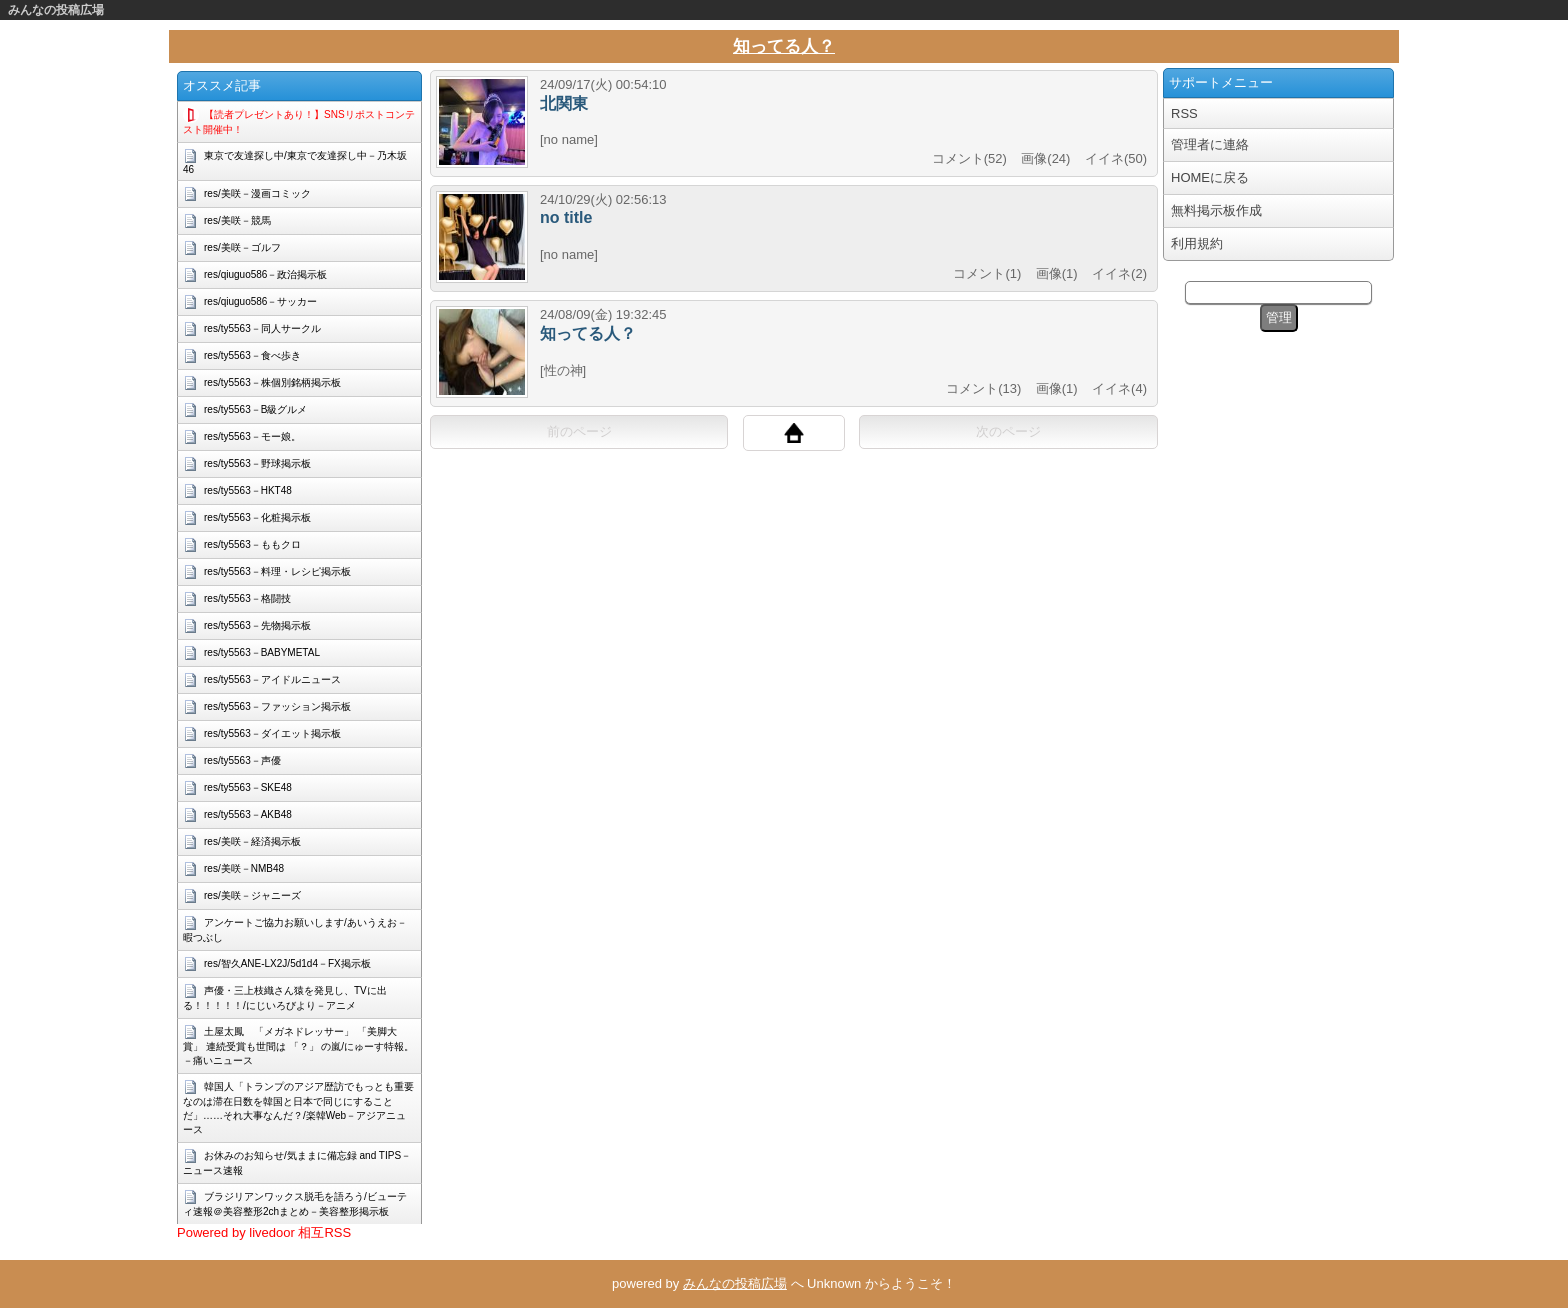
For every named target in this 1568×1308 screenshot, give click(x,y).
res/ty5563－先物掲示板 (257, 625)
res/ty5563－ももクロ (252, 544)
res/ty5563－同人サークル (262, 328)
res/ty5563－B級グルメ (255, 409)
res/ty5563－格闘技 (247, 598)
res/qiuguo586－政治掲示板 (265, 274)
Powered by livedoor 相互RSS (264, 1232)
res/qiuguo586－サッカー (260, 301)
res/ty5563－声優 (242, 760)
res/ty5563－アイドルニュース (272, 679)
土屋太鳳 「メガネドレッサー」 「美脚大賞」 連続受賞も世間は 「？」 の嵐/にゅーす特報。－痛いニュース (298, 1046)
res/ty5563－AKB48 (248, 814)
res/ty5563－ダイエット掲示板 (272, 733)
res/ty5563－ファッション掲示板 (277, 706)
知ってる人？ (784, 46)
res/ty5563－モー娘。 (252, 436)
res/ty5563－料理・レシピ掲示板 (277, 571)
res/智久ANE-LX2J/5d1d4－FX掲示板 (287, 963)
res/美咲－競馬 (237, 220)
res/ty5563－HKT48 (248, 490)
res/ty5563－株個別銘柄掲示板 (272, 382)
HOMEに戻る (1210, 177)
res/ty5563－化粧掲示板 (257, 517)
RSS (1184, 113)
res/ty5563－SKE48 (248, 787)
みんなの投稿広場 (56, 10)
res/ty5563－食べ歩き (252, 355)
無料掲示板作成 (1216, 210)
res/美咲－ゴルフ (242, 247)
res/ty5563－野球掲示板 (257, 463)
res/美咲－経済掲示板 (252, 841)
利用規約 (1197, 243)
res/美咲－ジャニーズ (252, 895)
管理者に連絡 (1210, 144)
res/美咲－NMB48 (244, 868)
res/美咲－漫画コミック (257, 193)
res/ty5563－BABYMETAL (262, 652)
